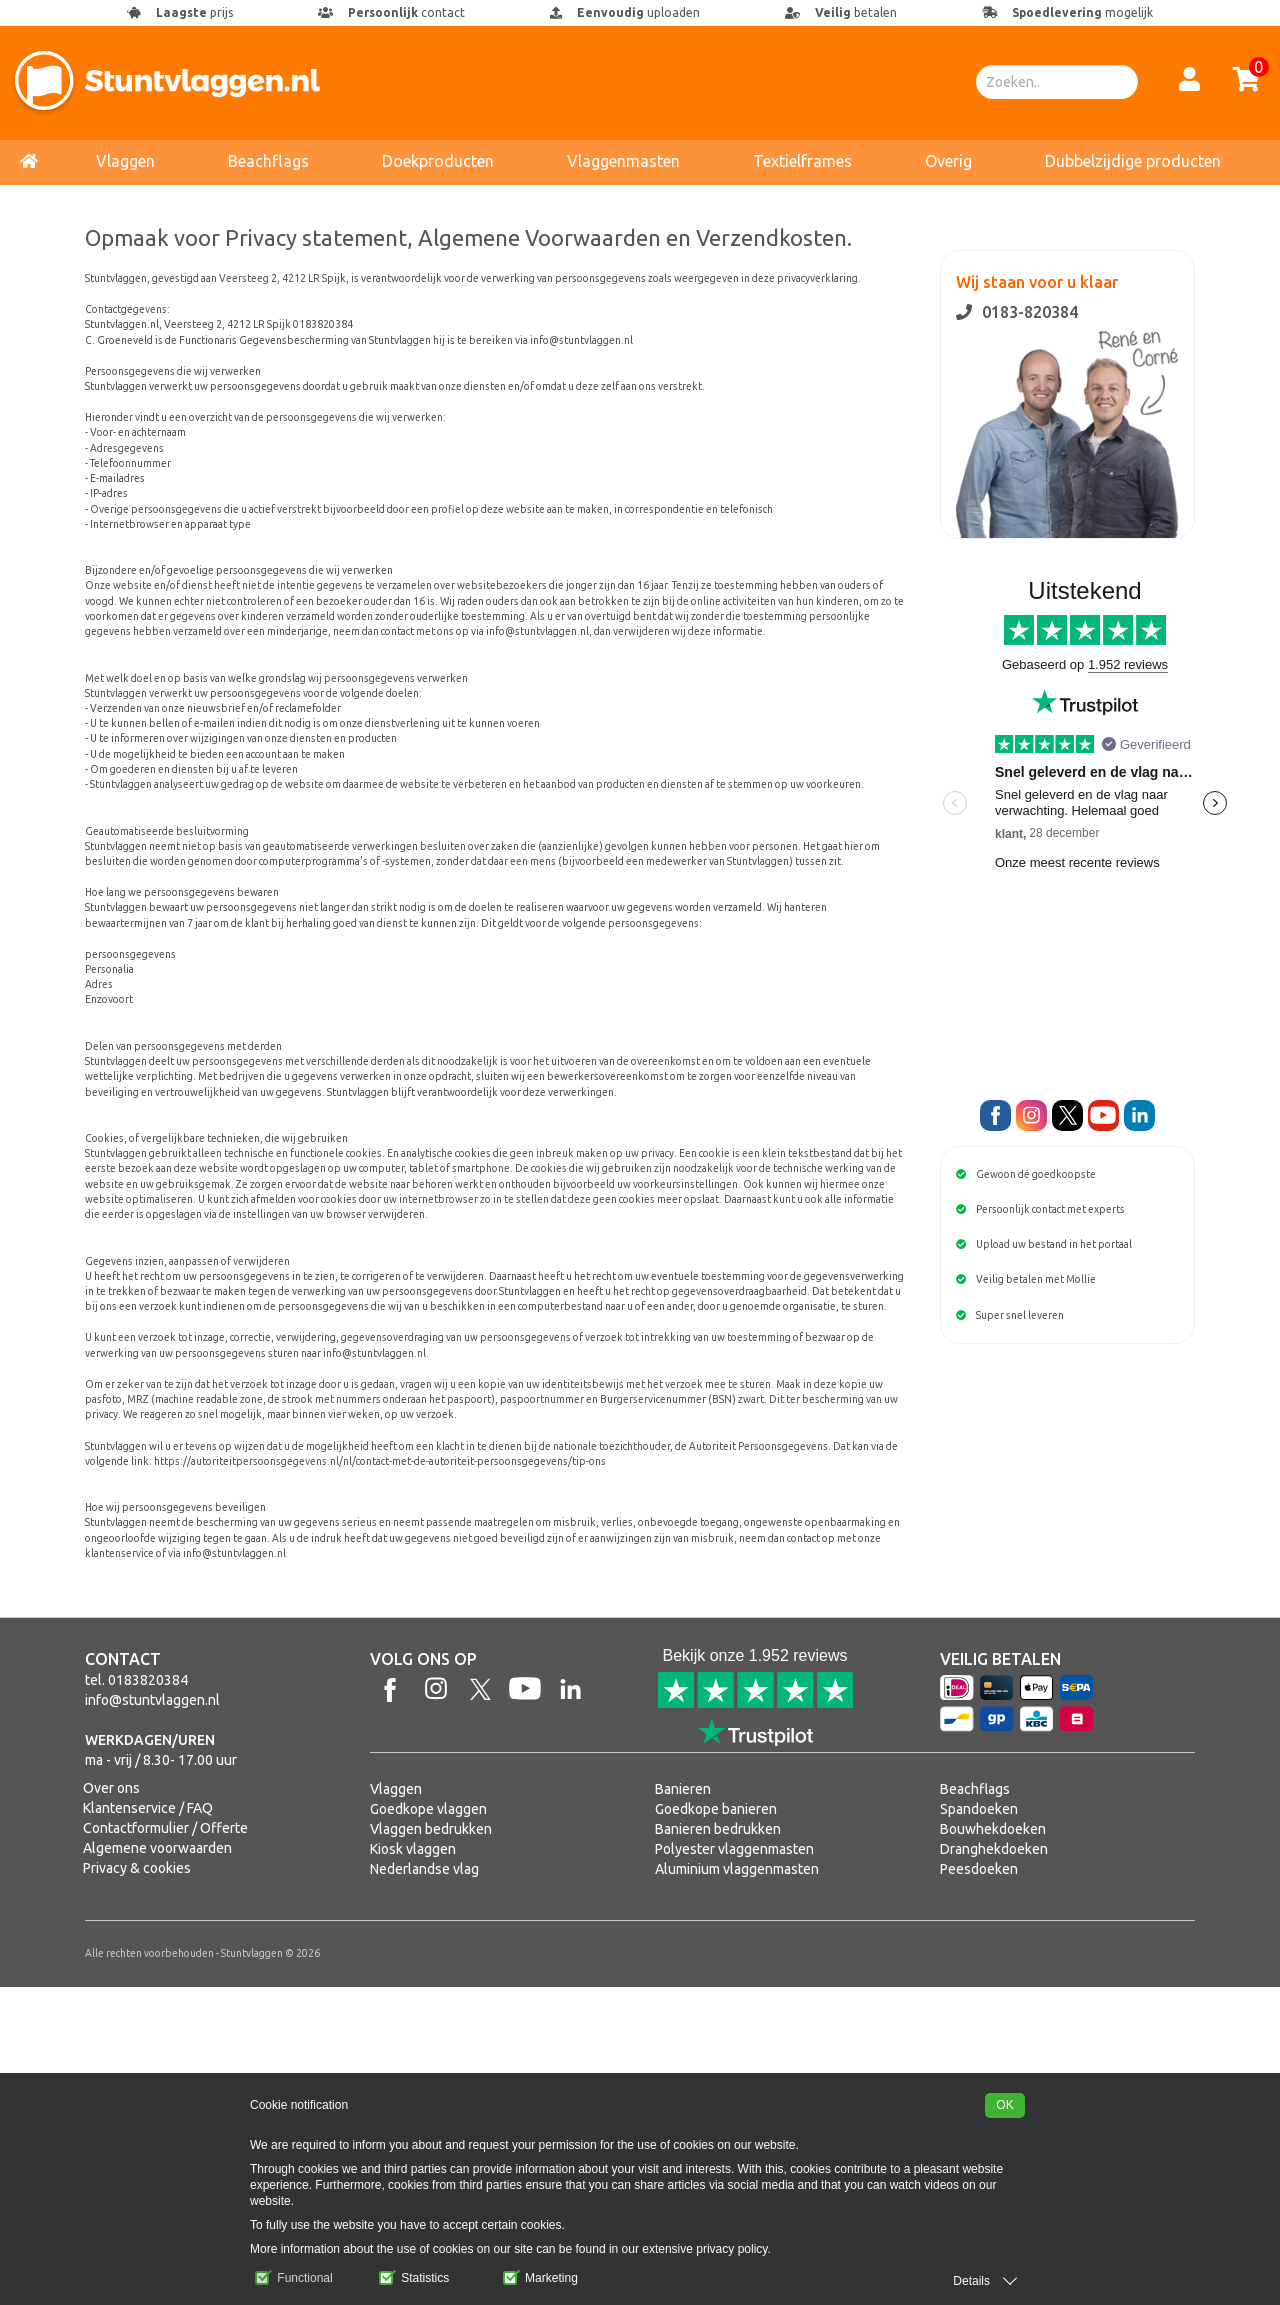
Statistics (414, 2278)
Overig (948, 161)
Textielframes (802, 161)
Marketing (540, 2278)
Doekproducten (438, 161)
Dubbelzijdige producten (1133, 161)
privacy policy (731, 2249)
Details (971, 2281)
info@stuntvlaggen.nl (152, 2018)
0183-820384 (1017, 312)
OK (1004, 2105)
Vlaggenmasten (623, 161)
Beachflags (268, 161)
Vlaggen (125, 161)
